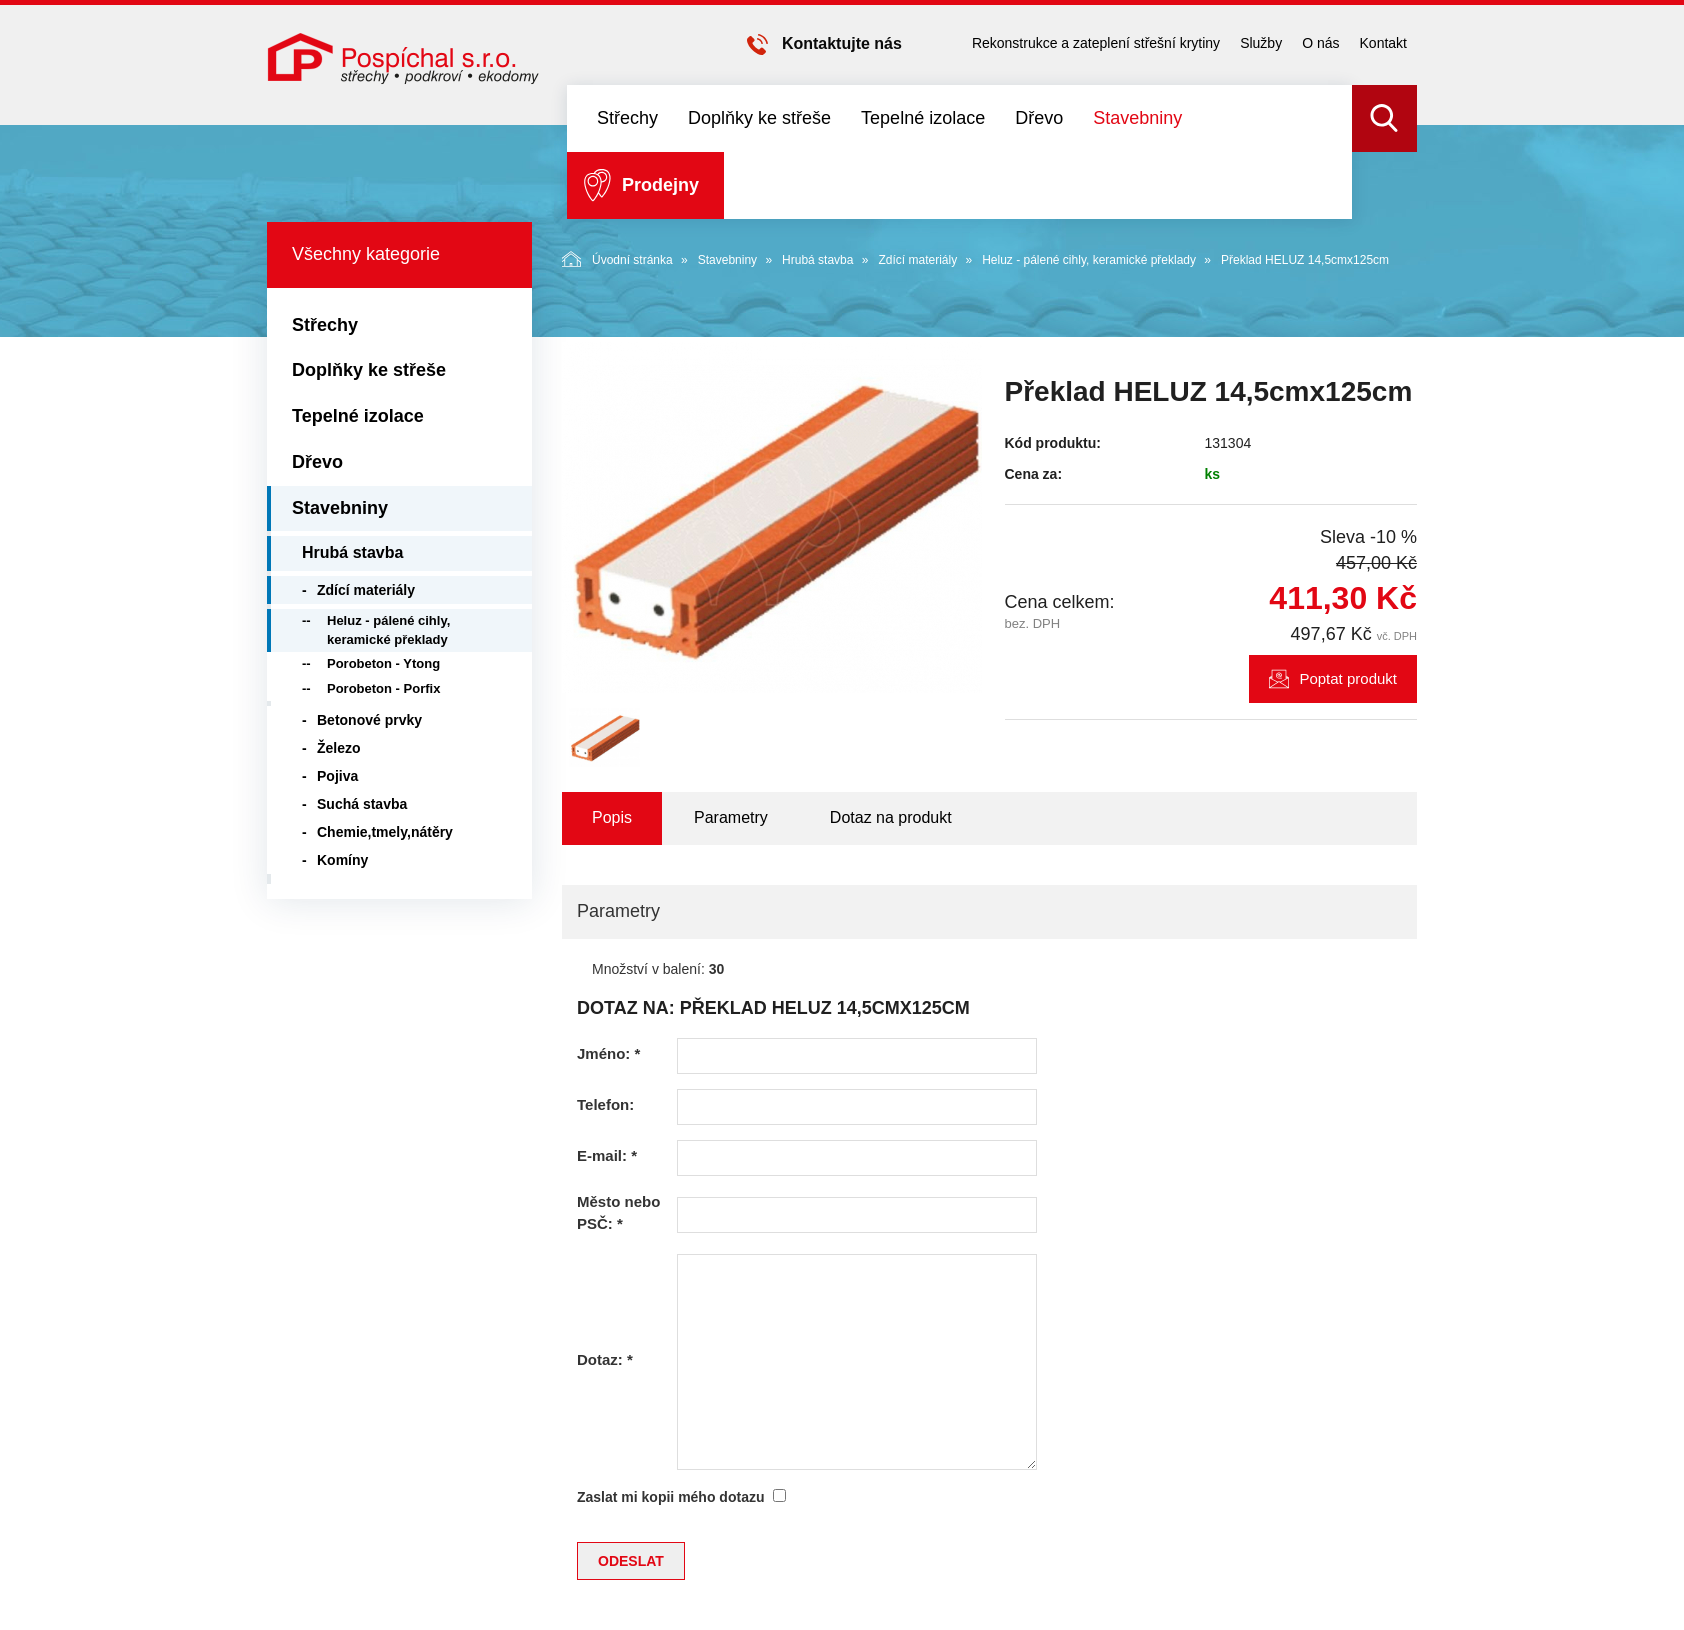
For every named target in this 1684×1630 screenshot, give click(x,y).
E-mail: (607, 1155)
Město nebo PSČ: (618, 1212)
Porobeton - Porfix (383, 688)
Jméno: (608, 1053)
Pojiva (337, 776)
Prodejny (660, 185)
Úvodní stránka (617, 259)
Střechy (627, 118)
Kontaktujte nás (842, 43)
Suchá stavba (362, 804)
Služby (1261, 43)
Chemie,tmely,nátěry (385, 832)
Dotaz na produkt (891, 817)
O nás (1320, 43)
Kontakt (1383, 43)
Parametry (731, 817)
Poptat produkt (1348, 678)
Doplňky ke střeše (759, 118)
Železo (339, 748)
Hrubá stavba (817, 260)
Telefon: (605, 1104)
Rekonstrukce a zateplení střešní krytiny (1096, 43)
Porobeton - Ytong (383, 663)
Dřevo (1039, 118)
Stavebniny (1137, 118)
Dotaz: (605, 1359)
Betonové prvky (369, 720)
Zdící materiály (917, 260)
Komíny (342, 860)
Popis (612, 817)
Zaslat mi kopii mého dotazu (670, 1497)
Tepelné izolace (923, 118)
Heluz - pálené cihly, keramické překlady (1089, 260)
